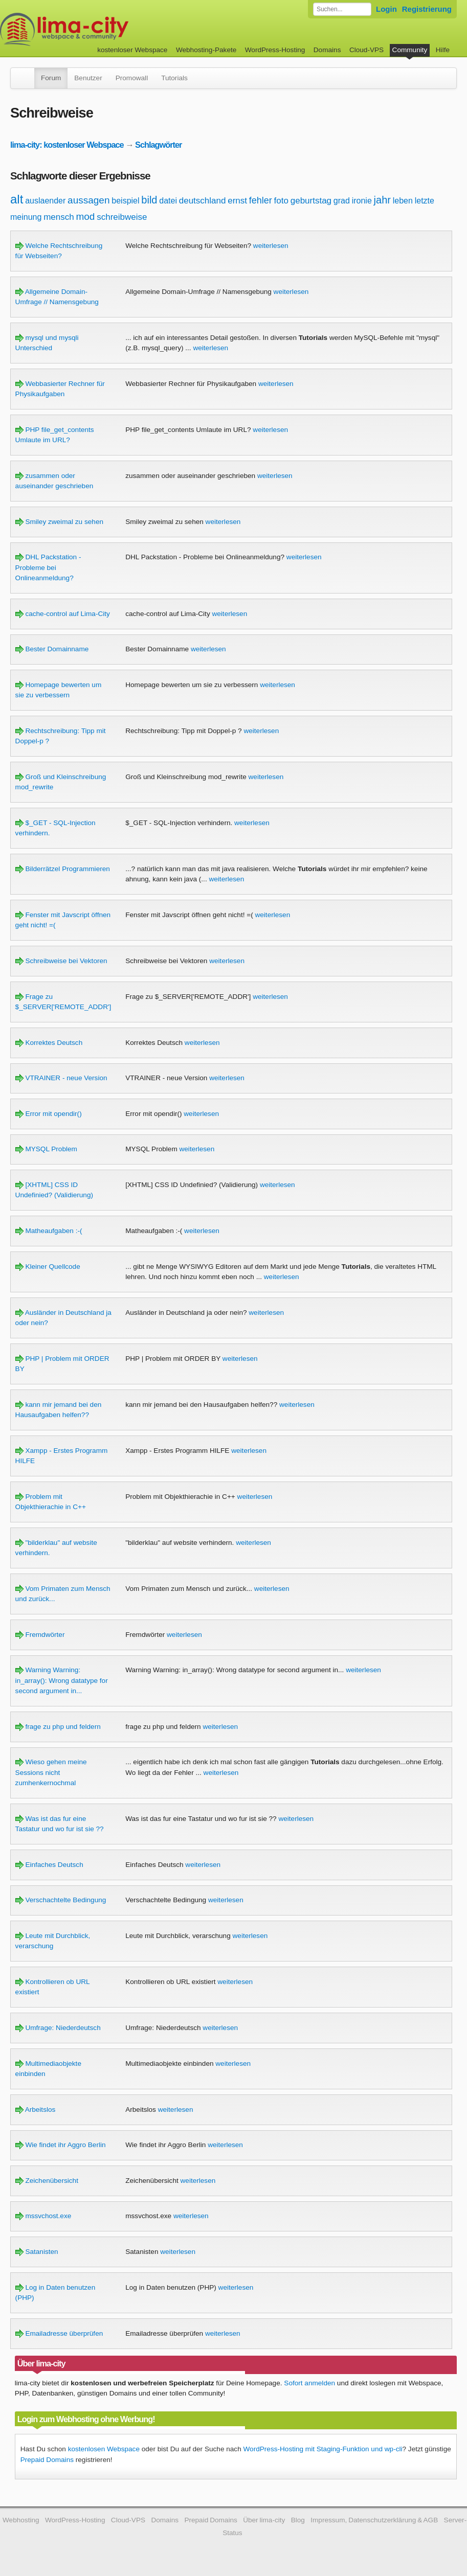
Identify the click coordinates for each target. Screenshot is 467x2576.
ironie (362, 200)
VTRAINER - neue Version (61, 1078)
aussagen (88, 200)
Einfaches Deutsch (49, 1864)
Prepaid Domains (47, 2460)
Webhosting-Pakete (206, 50)
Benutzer (88, 78)
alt (16, 199)
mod (85, 216)
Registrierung (427, 9)
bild (149, 200)
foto (281, 201)
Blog (298, 2520)
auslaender (45, 200)
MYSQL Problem (46, 1149)
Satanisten (36, 2251)
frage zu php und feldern (58, 1726)
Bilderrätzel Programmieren (62, 869)
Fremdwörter (40, 1634)
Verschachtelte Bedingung (60, 1900)
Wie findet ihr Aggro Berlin (60, 2145)
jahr (382, 200)
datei (168, 200)
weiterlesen (270, 245)
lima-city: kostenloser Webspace (67, 144)
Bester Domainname (52, 649)
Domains (327, 50)
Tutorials (174, 78)
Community (410, 50)
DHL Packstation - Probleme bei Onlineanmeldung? (48, 567)
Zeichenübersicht (46, 2180)
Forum (51, 78)
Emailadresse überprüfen (59, 2333)
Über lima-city (264, 2520)
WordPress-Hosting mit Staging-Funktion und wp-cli (323, 2449)
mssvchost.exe (43, 2216)
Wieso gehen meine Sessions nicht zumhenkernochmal (51, 1772)
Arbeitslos (35, 2109)
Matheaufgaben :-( (48, 1231)
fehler (260, 200)
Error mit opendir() (48, 1114)
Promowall (132, 78)
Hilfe (443, 50)
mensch (58, 217)
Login (386, 9)
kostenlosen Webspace (104, 2449)
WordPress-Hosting (275, 50)
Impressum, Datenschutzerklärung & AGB (374, 2520)
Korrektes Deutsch (49, 1042)
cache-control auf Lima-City (62, 614)
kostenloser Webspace (132, 50)
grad (341, 200)
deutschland (202, 201)
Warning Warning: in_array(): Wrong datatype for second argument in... (61, 1680)
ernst (237, 201)
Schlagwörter (158, 144)
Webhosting (21, 2520)
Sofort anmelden (309, 2383)
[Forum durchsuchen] (342, 9)
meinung (25, 217)
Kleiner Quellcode (47, 1266)
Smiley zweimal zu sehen (59, 522)
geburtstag (311, 201)
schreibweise (122, 217)
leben (403, 200)
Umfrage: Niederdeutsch (58, 2028)
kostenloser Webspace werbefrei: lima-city (102, 29)
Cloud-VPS (366, 50)
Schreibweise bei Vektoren (61, 961)
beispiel (125, 200)
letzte (424, 200)
